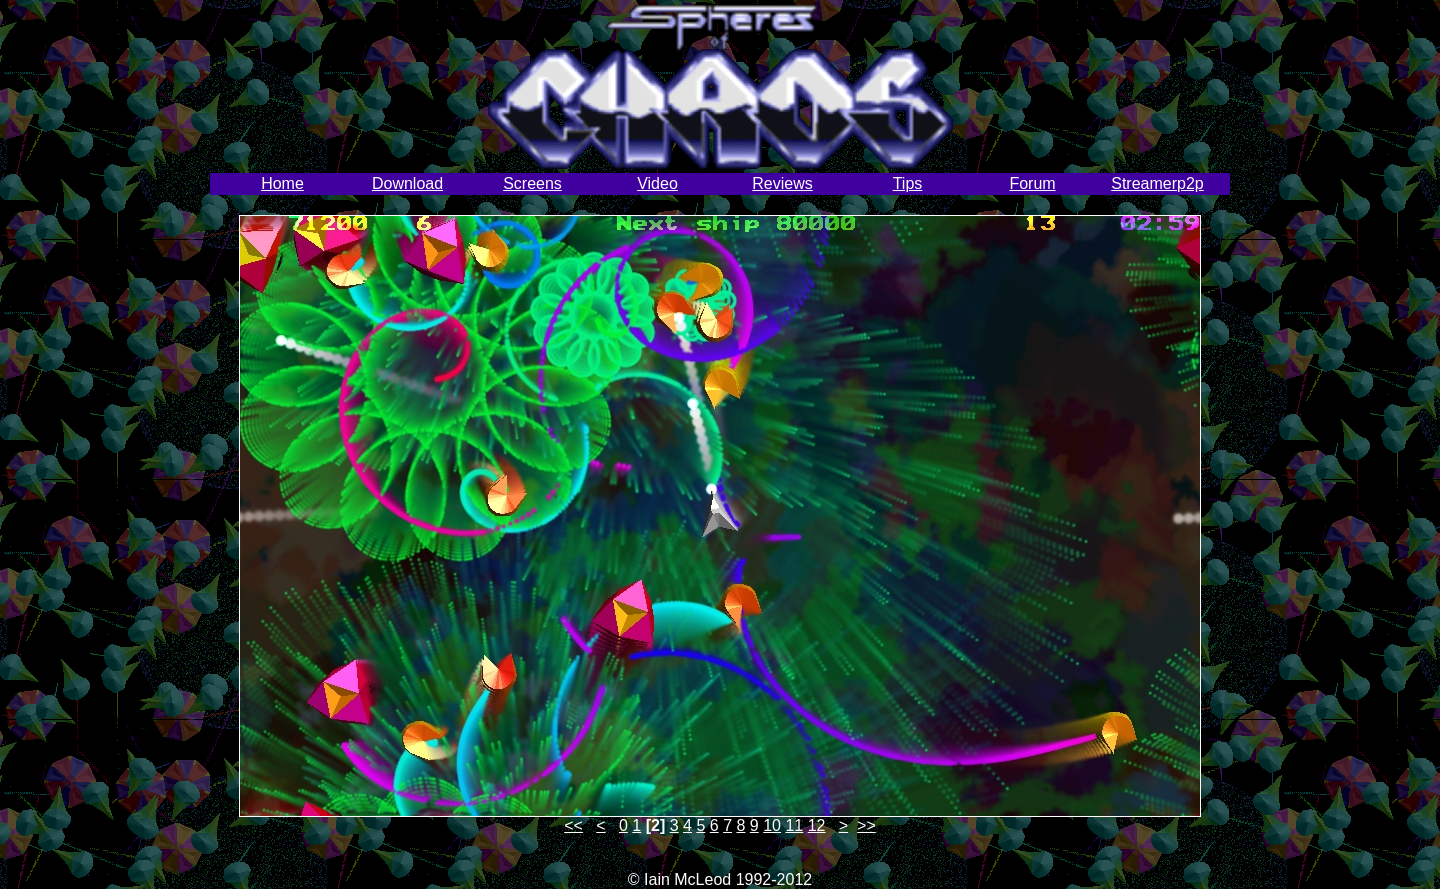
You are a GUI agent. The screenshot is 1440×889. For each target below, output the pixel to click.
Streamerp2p (1157, 183)
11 (794, 825)
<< (573, 825)
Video (657, 183)
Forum (1032, 183)
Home (282, 183)
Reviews (782, 183)
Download (407, 183)
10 (772, 825)
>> (866, 825)
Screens (532, 183)
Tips (908, 183)
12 (817, 825)
